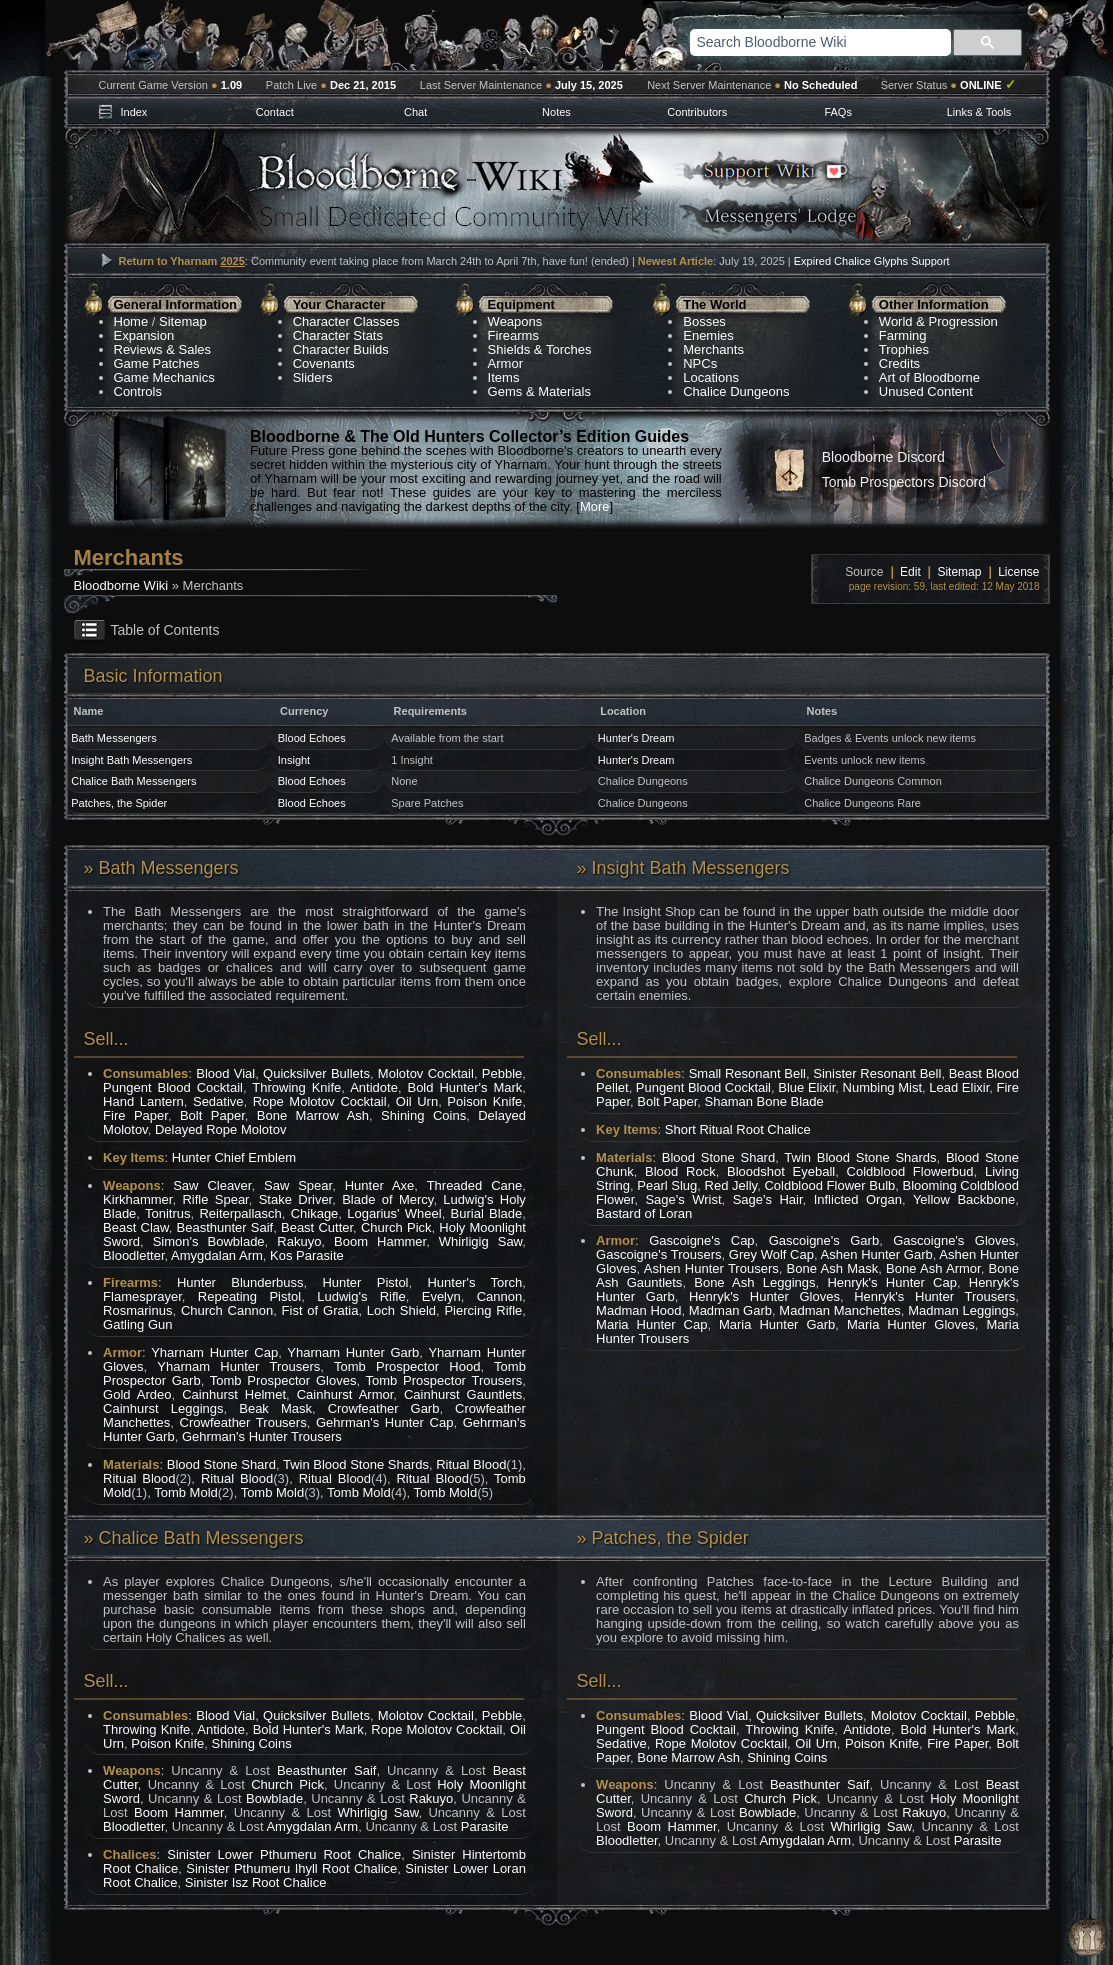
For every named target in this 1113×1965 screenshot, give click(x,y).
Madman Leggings (961, 1310)
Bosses (704, 321)
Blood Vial (225, 1073)
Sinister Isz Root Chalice (256, 1882)
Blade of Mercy (387, 1199)
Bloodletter (133, 1255)
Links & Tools (979, 112)
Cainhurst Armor (345, 1394)
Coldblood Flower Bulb (829, 1185)
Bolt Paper (212, 1115)
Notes (556, 112)
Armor (505, 363)
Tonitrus (168, 1213)
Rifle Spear (215, 1199)
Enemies (708, 335)
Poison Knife (484, 1101)
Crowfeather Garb (384, 1408)
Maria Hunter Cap (651, 1324)
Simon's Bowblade (209, 1241)
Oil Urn (417, 1101)
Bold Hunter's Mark (464, 1087)
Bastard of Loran (644, 1213)
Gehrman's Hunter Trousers (262, 1436)
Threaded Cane (475, 1185)
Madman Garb (730, 1310)
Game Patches (157, 363)
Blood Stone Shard (221, 1464)
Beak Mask (275, 1408)
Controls (138, 391)
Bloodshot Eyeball (781, 1171)
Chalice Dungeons (736, 391)
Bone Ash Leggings (754, 1282)
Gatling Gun (137, 1324)
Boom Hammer (380, 1241)
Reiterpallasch (240, 1213)
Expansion (144, 335)
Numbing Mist (882, 1087)
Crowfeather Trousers (243, 1422)
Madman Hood (638, 1310)
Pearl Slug (667, 1185)
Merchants (713, 349)
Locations (711, 377)
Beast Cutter (317, 1227)
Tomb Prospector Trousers (444, 1380)
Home (131, 321)
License (1018, 572)
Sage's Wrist (683, 1199)
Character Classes (346, 321)
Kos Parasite (307, 1255)
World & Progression (938, 321)
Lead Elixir (959, 1087)
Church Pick (396, 1227)
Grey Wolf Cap (771, 1254)
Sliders (313, 377)
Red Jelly (731, 1185)
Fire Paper (135, 1115)
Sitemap (183, 321)
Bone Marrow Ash (313, 1115)
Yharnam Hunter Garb (353, 1352)
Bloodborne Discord (883, 457)
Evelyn (441, 1296)
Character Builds (341, 349)
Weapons (515, 321)
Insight (294, 760)
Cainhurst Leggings (163, 1408)
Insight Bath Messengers (131, 760)
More (595, 506)
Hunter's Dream (636, 738)
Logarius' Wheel (394, 1213)
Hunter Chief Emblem (234, 1157)
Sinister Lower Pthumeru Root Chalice (284, 1854)
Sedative (218, 1101)
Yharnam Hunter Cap (214, 1352)
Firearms (513, 335)
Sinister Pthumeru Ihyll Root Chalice (291, 1868)
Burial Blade (487, 1213)
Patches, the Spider (119, 803)
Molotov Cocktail (426, 1073)
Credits (899, 363)
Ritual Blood (471, 1464)
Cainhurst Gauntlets (463, 1394)
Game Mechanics (164, 377)
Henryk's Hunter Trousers (934, 1296)
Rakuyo (299, 1241)
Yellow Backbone (964, 1199)
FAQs (838, 112)
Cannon (500, 1296)
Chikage (315, 1213)
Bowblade (274, 1798)
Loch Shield (401, 1310)
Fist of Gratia (320, 1310)
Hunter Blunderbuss (240, 1282)
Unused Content (926, 391)
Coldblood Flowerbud (910, 1171)
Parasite (485, 1826)
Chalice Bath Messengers (133, 781)
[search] (795, 42)
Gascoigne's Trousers (658, 1254)
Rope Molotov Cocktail (320, 1101)
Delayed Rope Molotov (221, 1129)
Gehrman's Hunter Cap (384, 1422)
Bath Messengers (114, 738)
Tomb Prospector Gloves (283, 1380)
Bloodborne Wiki (121, 585)
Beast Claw (136, 1227)
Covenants (324, 363)
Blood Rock (680, 1171)
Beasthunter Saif (225, 1227)
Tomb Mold (186, 1492)
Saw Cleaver (212, 1185)
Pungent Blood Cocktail (173, 1087)
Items (504, 377)
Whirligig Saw (480, 1241)
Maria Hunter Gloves (911, 1324)
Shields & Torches (540, 349)
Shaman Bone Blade (764, 1101)
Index (133, 112)
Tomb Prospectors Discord (904, 482)
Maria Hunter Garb (777, 1324)
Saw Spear (298, 1185)
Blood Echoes (312, 738)
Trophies (904, 349)
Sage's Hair (768, 1199)
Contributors (697, 112)
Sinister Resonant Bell (877, 1073)
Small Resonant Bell (747, 1073)
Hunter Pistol (365, 1282)
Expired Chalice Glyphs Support (872, 261)
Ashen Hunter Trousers (711, 1268)
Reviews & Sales (163, 349)
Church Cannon (227, 1310)
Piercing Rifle (483, 1310)
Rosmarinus (137, 1310)
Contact (275, 112)
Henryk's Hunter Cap (892, 1282)
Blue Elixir (806, 1087)
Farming (903, 335)
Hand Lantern (143, 1101)
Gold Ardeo (137, 1394)
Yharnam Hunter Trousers (238, 1366)
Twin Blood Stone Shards (356, 1464)
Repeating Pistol (249, 1296)
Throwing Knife (296, 1087)
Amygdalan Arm (217, 1255)
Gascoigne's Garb (824, 1240)
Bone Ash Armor (933, 1268)
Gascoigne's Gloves (954, 1240)
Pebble (502, 1073)
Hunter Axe (380, 1185)
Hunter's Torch (474, 1282)
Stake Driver (296, 1199)
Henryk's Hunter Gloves (764, 1296)
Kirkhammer (137, 1199)
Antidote (374, 1087)
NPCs (700, 363)
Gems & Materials (539, 391)
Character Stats (338, 335)
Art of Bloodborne (929, 377)
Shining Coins (423, 1115)
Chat (415, 112)
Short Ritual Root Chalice (738, 1129)
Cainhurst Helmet (234, 1394)
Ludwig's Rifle (361, 1296)
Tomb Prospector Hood (407, 1366)
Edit (910, 572)
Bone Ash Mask (833, 1268)
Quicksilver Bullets (316, 1073)
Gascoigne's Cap (701, 1240)
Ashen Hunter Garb (877, 1254)
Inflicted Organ (858, 1199)
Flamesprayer (142, 1296)
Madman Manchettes (840, 1310)
